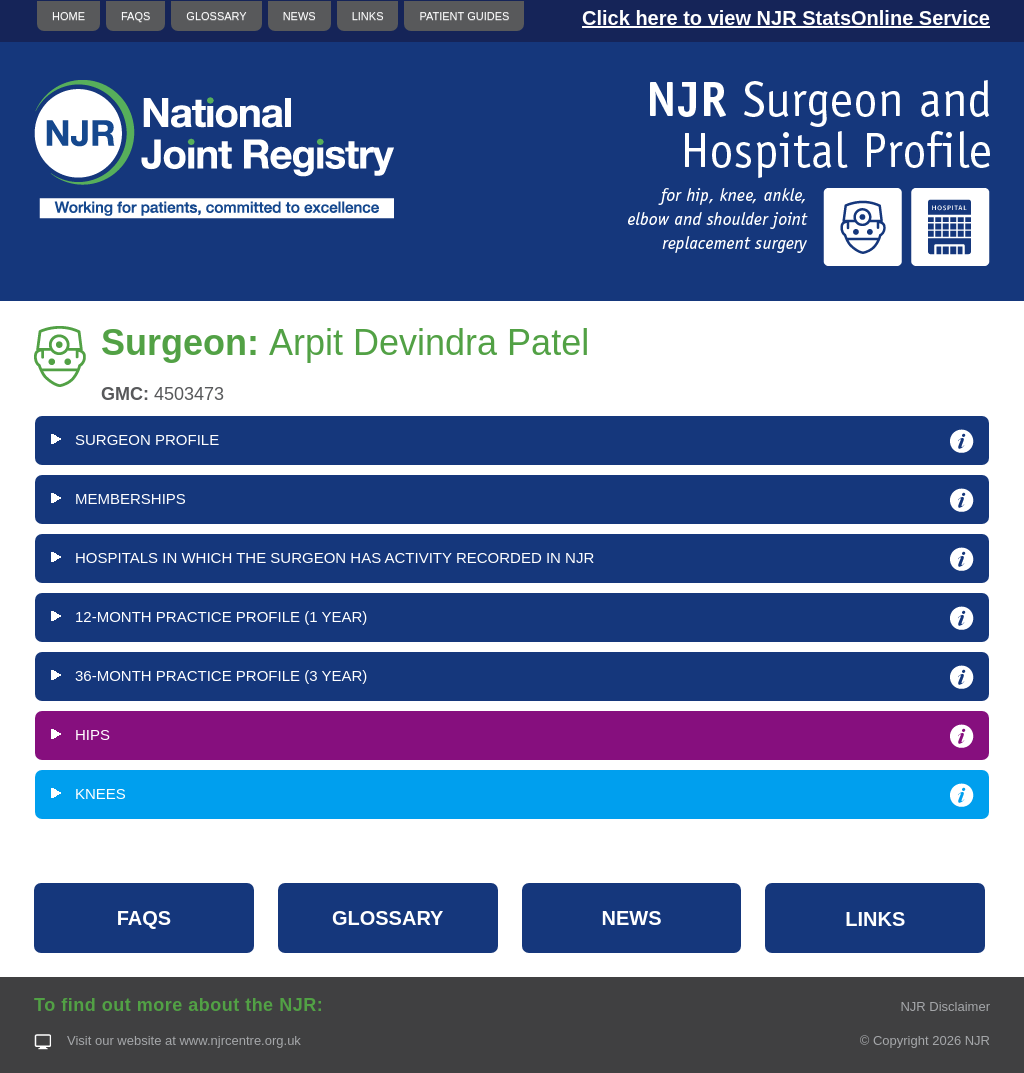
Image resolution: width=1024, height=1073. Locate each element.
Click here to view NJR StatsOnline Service (786, 18)
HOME (68, 16)
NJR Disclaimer (945, 1006)
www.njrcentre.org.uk (239, 1040)
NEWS (299, 16)
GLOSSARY (216, 16)
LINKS (368, 16)
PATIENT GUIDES (464, 16)
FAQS (135, 16)
